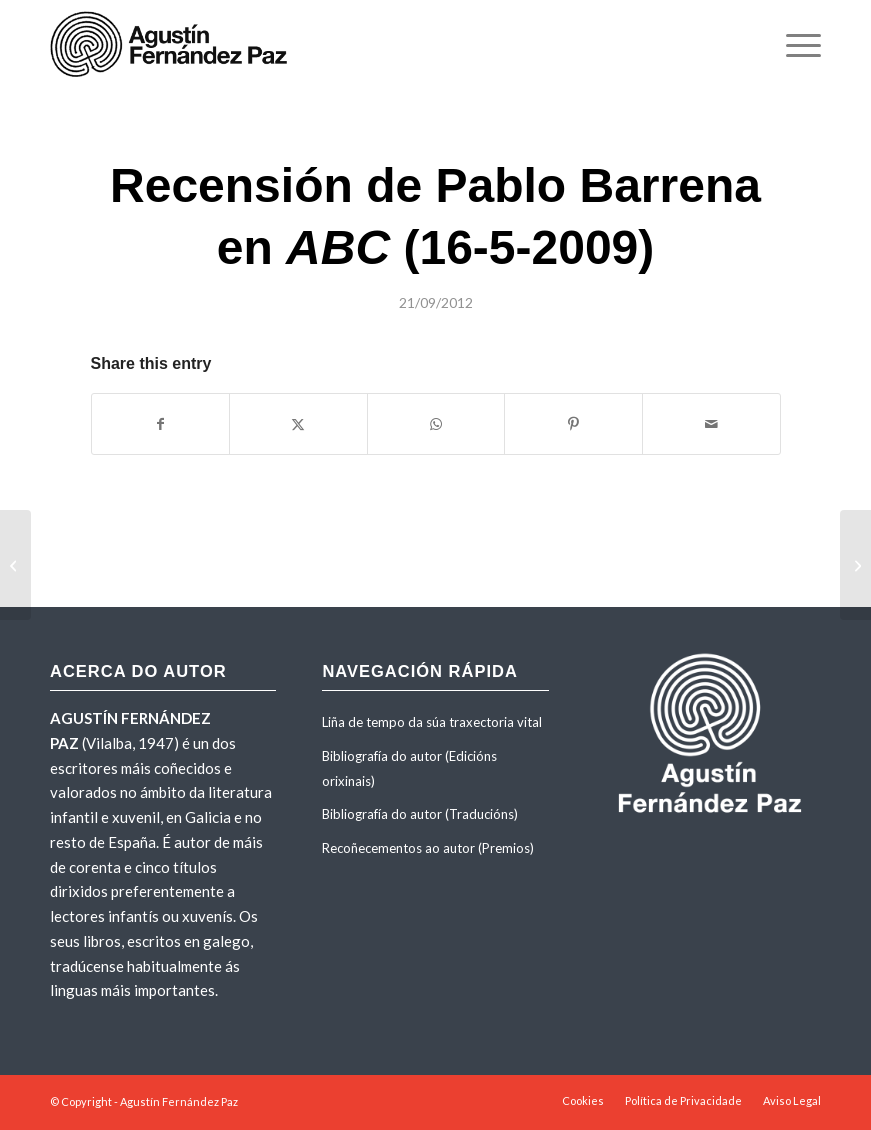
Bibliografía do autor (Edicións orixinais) (409, 768)
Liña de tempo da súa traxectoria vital (432, 722)
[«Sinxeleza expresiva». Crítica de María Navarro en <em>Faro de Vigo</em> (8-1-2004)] (855, 565)
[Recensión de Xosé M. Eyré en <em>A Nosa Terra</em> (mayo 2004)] (15, 565)
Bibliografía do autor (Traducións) (420, 814)
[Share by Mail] (711, 424)
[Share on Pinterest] (573, 424)
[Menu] (793, 45)
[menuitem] (793, 45)
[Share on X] (298, 424)
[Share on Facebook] (161, 424)
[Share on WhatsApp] (436, 424)
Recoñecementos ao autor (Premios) (428, 848)
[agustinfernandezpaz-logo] (172, 45)
